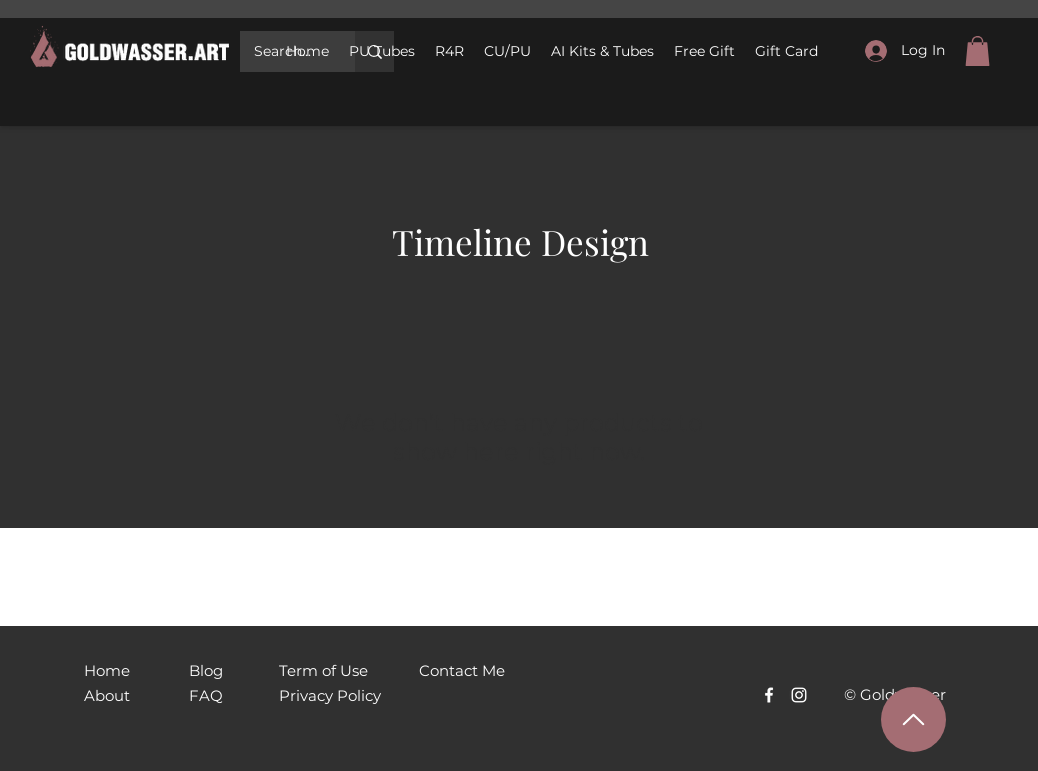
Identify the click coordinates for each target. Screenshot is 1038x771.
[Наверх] (913, 719)
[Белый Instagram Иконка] (799, 695)
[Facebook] (769, 695)
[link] (977, 51)
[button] (507, 51)
